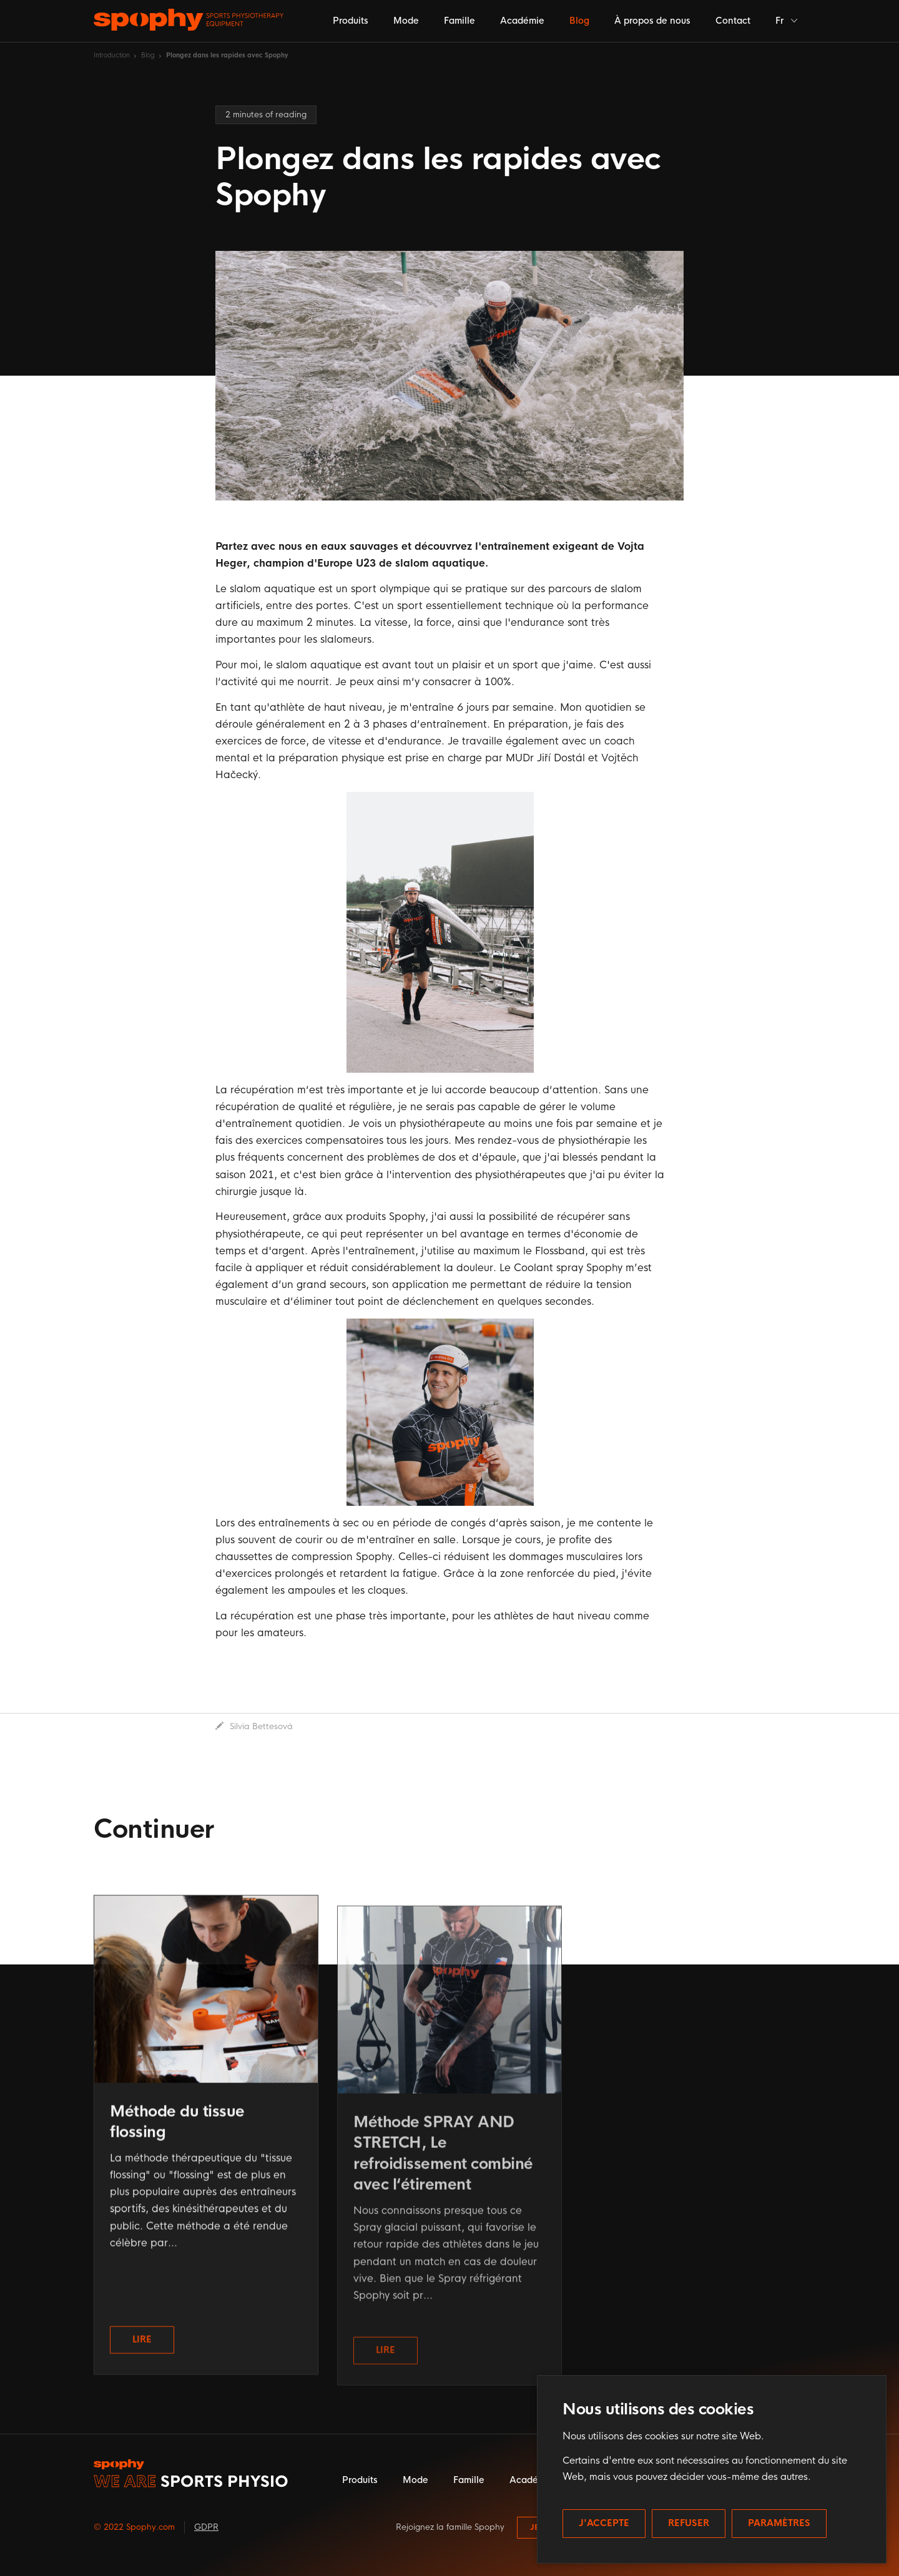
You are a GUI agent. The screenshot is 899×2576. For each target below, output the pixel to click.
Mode (406, 20)
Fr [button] (786, 20)
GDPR (206, 2527)
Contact (732, 20)
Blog (579, 20)
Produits (350, 20)
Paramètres (779, 2523)
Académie (522, 20)
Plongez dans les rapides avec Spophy (227, 55)
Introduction (112, 55)
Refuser (688, 2523)
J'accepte (604, 2523)
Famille (459, 20)
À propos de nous (652, 20)
